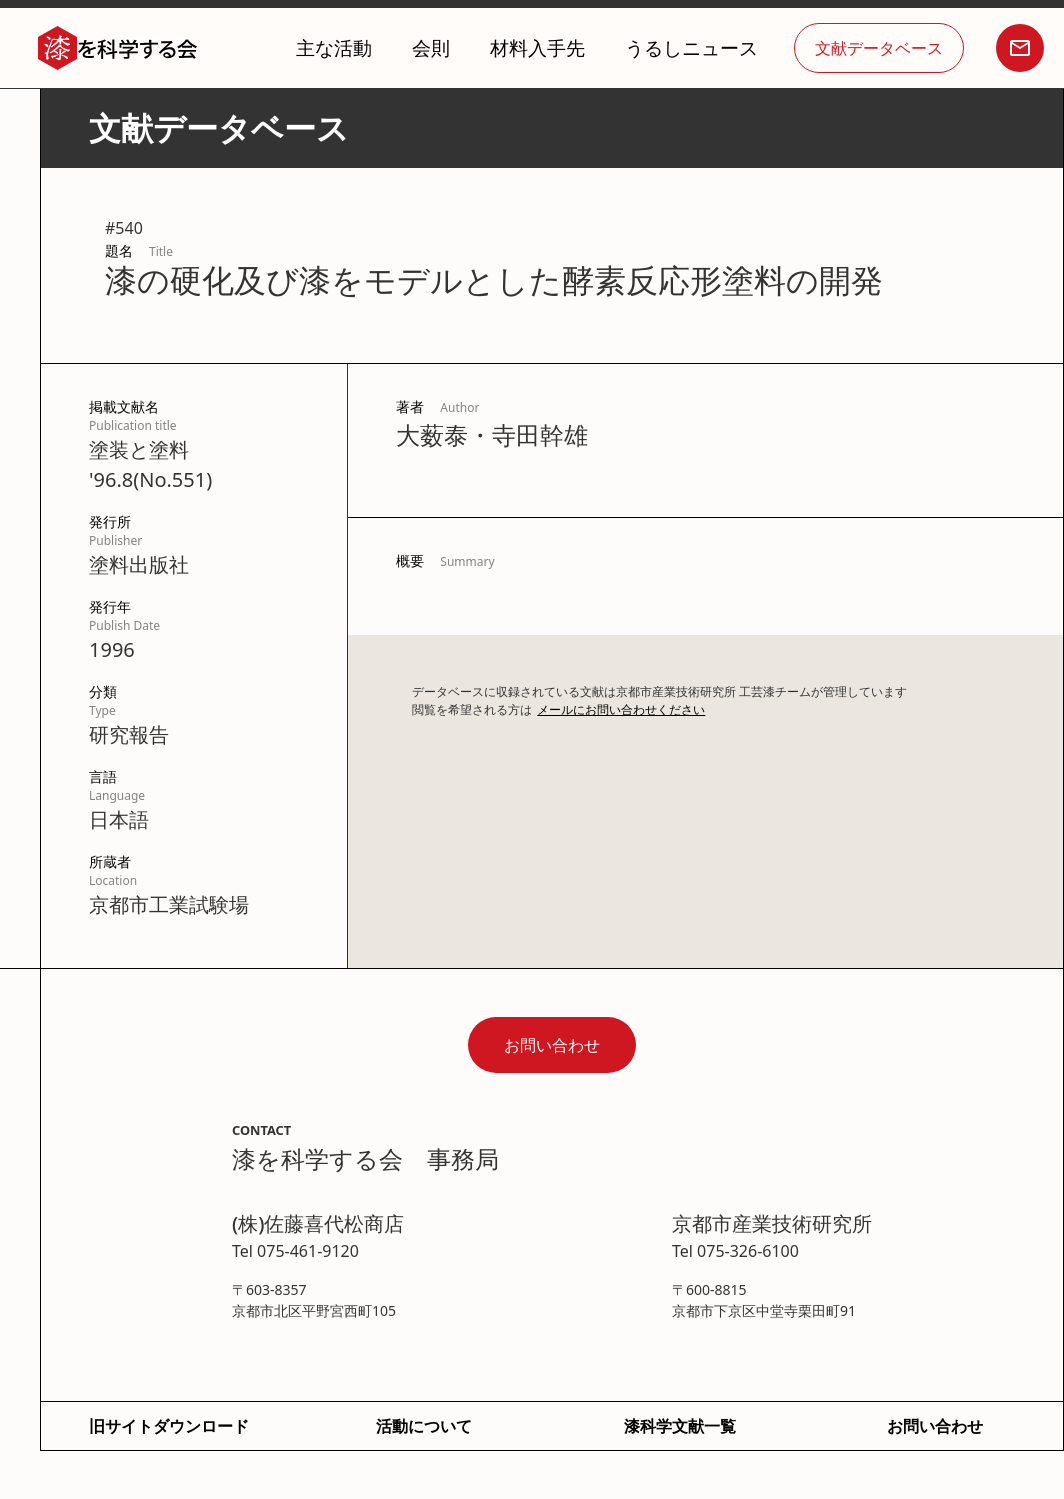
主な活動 (334, 47)
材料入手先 (537, 47)
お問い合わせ (552, 1045)
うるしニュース (691, 47)
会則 (431, 47)
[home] (118, 48)
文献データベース (879, 48)
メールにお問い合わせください (621, 709)
